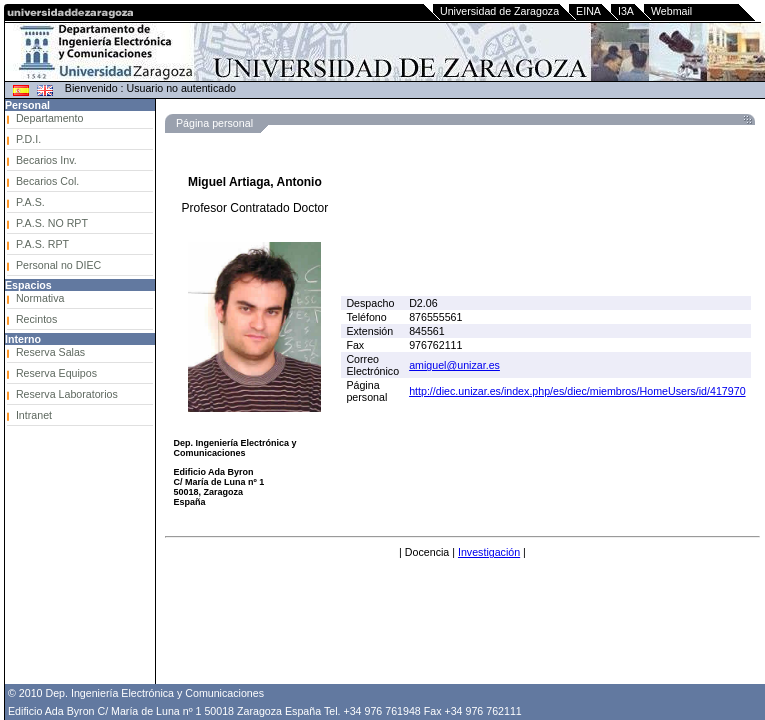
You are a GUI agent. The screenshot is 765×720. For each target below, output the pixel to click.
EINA (588, 11)
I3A (626, 11)
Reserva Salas (50, 352)
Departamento (50, 118)
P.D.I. (28, 139)
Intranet (34, 415)
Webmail (671, 11)
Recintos (36, 319)
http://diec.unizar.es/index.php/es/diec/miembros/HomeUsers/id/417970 (577, 391)
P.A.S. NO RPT (52, 223)
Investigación (489, 552)
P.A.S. (30, 202)
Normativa (40, 298)
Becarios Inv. (46, 160)
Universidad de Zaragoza (499, 11)
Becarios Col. (47, 181)
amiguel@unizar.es (454, 365)
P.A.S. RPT (42, 244)
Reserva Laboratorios (67, 394)
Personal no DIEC (58, 265)
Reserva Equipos (56, 373)
